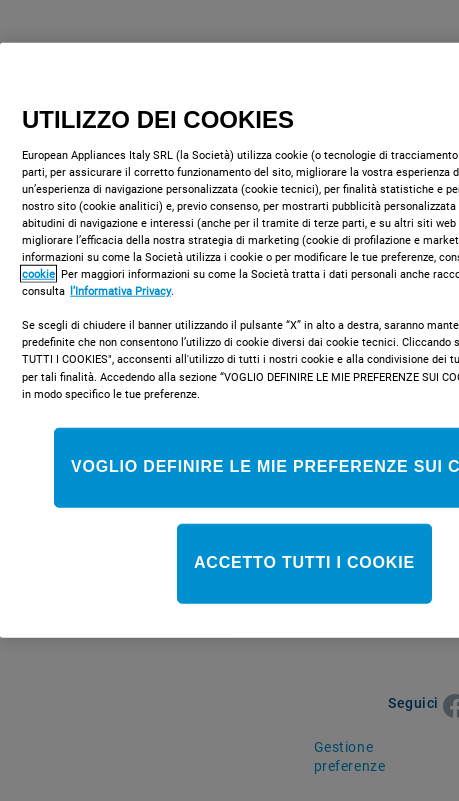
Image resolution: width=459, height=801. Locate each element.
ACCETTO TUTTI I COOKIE (304, 562)
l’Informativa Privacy (120, 291)
